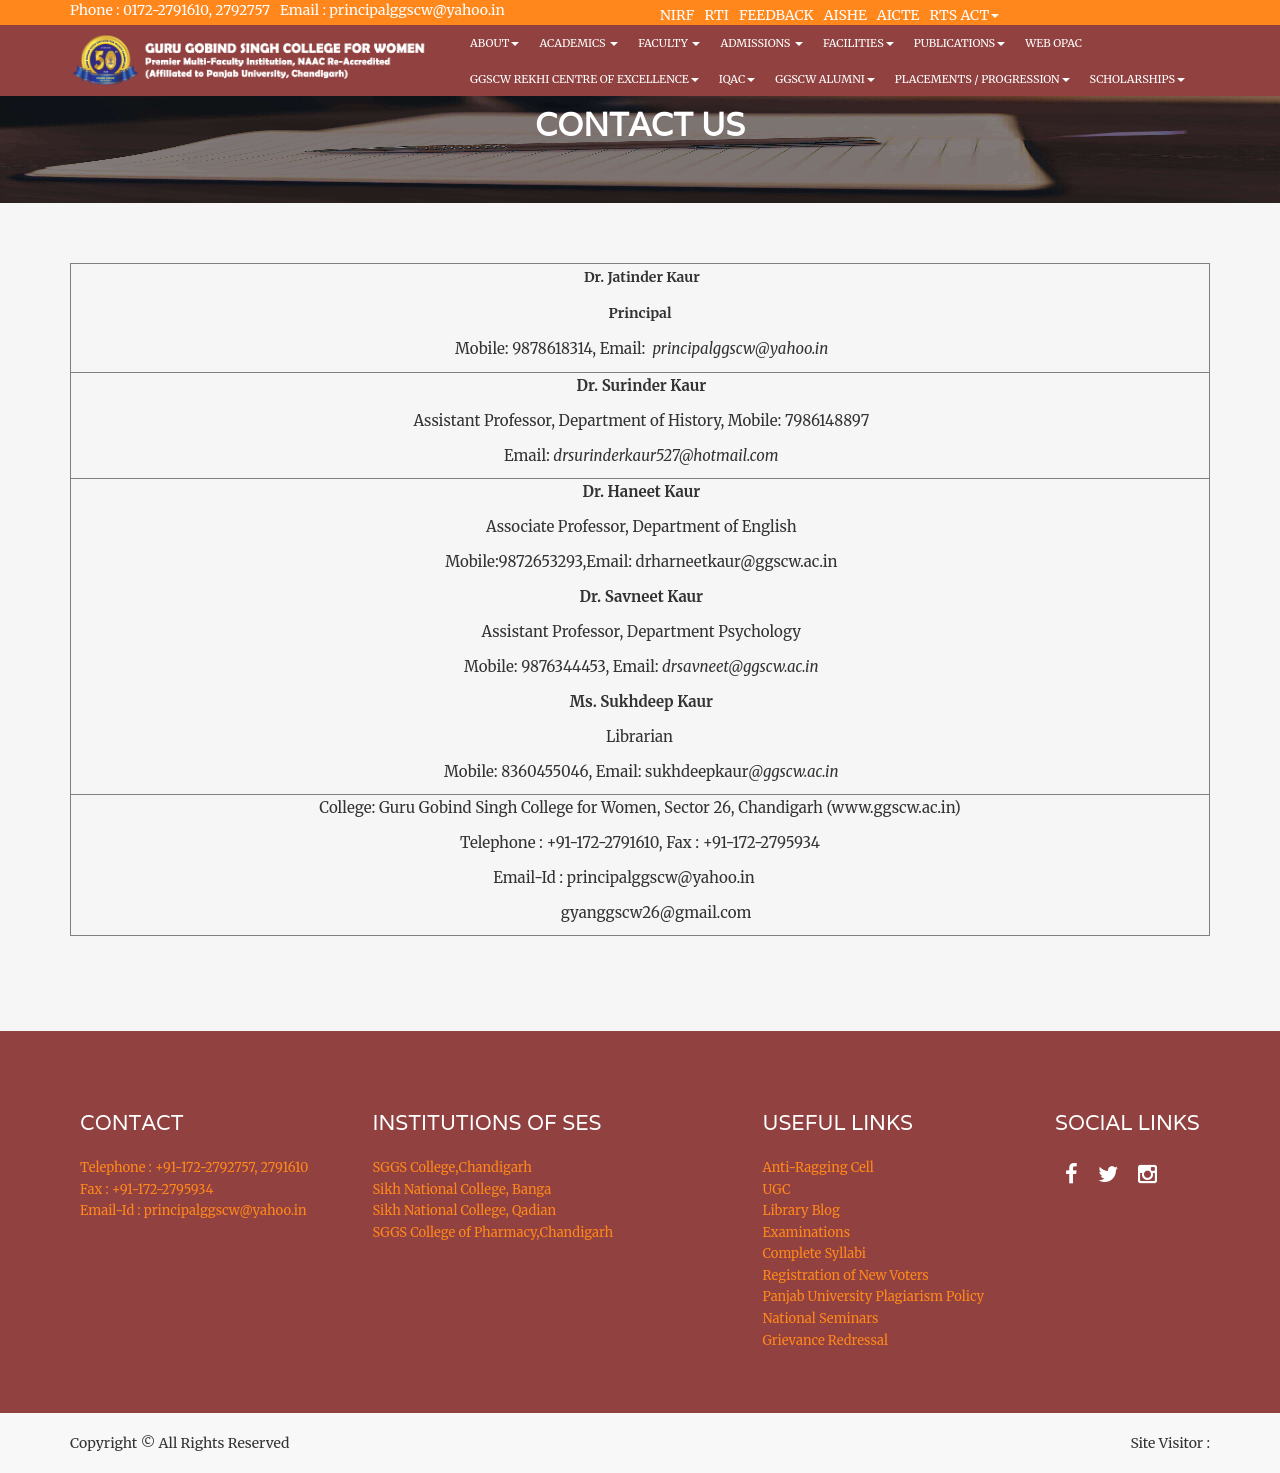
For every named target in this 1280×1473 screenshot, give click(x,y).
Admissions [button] (761, 43)
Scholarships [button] (1138, 79)
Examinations (807, 1232)
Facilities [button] (858, 43)
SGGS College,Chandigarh (452, 1167)
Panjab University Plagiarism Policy (874, 1296)
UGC (777, 1189)
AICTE (898, 15)
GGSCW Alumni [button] (825, 79)
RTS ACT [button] (965, 15)
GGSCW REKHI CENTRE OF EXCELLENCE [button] (584, 79)
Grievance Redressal (826, 1340)
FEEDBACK (776, 15)
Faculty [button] (669, 43)
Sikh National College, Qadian (465, 1210)
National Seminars (821, 1318)
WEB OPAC (1053, 43)
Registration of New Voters (846, 1275)
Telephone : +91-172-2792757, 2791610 (194, 1167)
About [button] (494, 43)
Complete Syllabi (815, 1253)
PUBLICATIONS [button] (959, 43)
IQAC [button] (737, 79)
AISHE (845, 15)
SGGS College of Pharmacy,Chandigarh (493, 1232)
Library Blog (801, 1210)
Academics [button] (578, 43)
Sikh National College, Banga (462, 1189)
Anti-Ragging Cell (818, 1167)
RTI (716, 15)
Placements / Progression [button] (982, 79)
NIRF (677, 15)
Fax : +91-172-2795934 (146, 1189)
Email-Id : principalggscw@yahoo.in (193, 1210)
